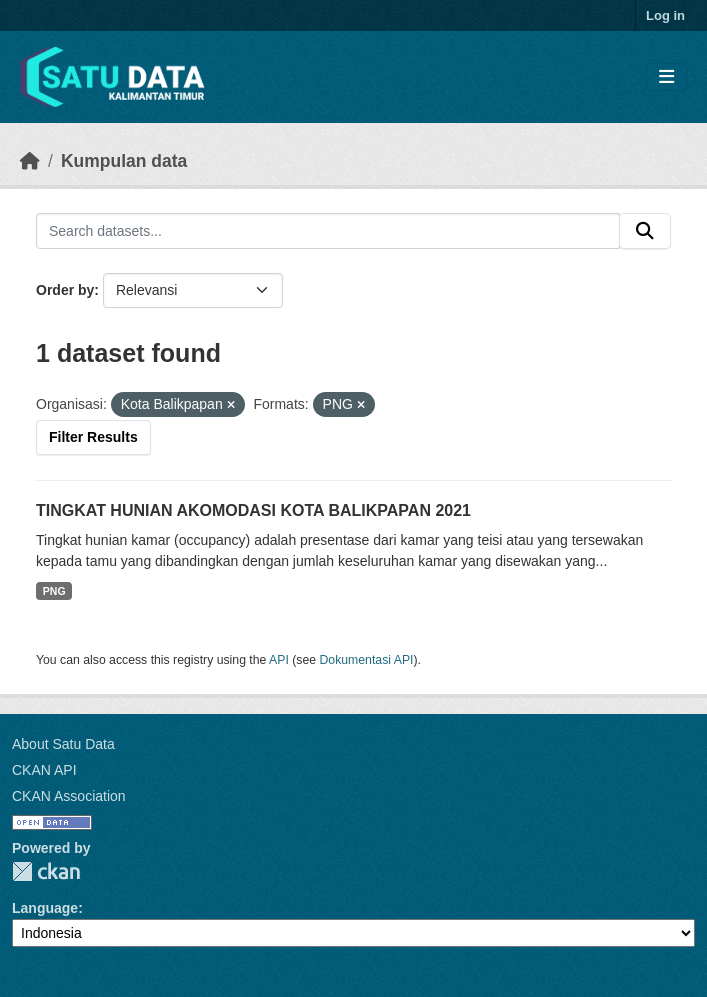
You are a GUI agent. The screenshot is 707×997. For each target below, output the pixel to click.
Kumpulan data (124, 161)
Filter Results (93, 437)
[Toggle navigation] (666, 77)
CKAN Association (69, 796)
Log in (665, 15)
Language (45, 908)
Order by (65, 290)
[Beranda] (30, 161)
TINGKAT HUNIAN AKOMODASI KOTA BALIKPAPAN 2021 (253, 510)
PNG (54, 591)
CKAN (46, 871)
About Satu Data (63, 744)
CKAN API (44, 770)
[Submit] (645, 231)
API (279, 660)
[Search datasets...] (328, 231)
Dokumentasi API (367, 660)
